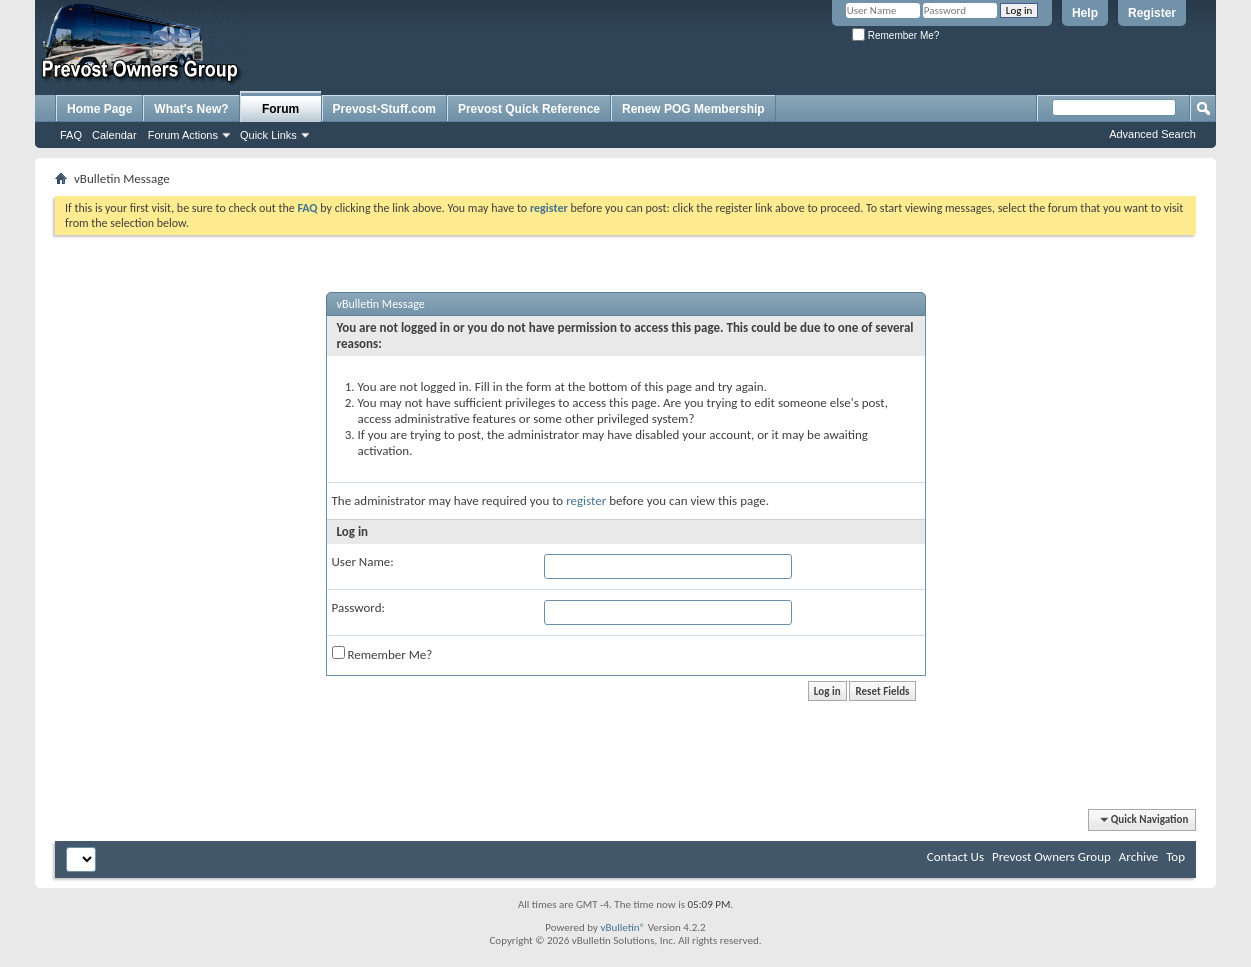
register (586, 500)
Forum (280, 109)
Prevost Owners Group (1051, 856)
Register (1152, 13)
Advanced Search (1152, 134)
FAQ (71, 135)
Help (1085, 13)
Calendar (114, 135)
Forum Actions (183, 135)
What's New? (191, 109)
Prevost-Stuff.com (384, 109)
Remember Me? (895, 35)
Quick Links (268, 135)
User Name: (363, 561)
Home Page (99, 109)
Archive (1138, 856)
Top (1175, 856)
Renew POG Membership (693, 109)
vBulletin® (622, 927)
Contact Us (955, 856)
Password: (358, 607)
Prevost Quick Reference (529, 109)
